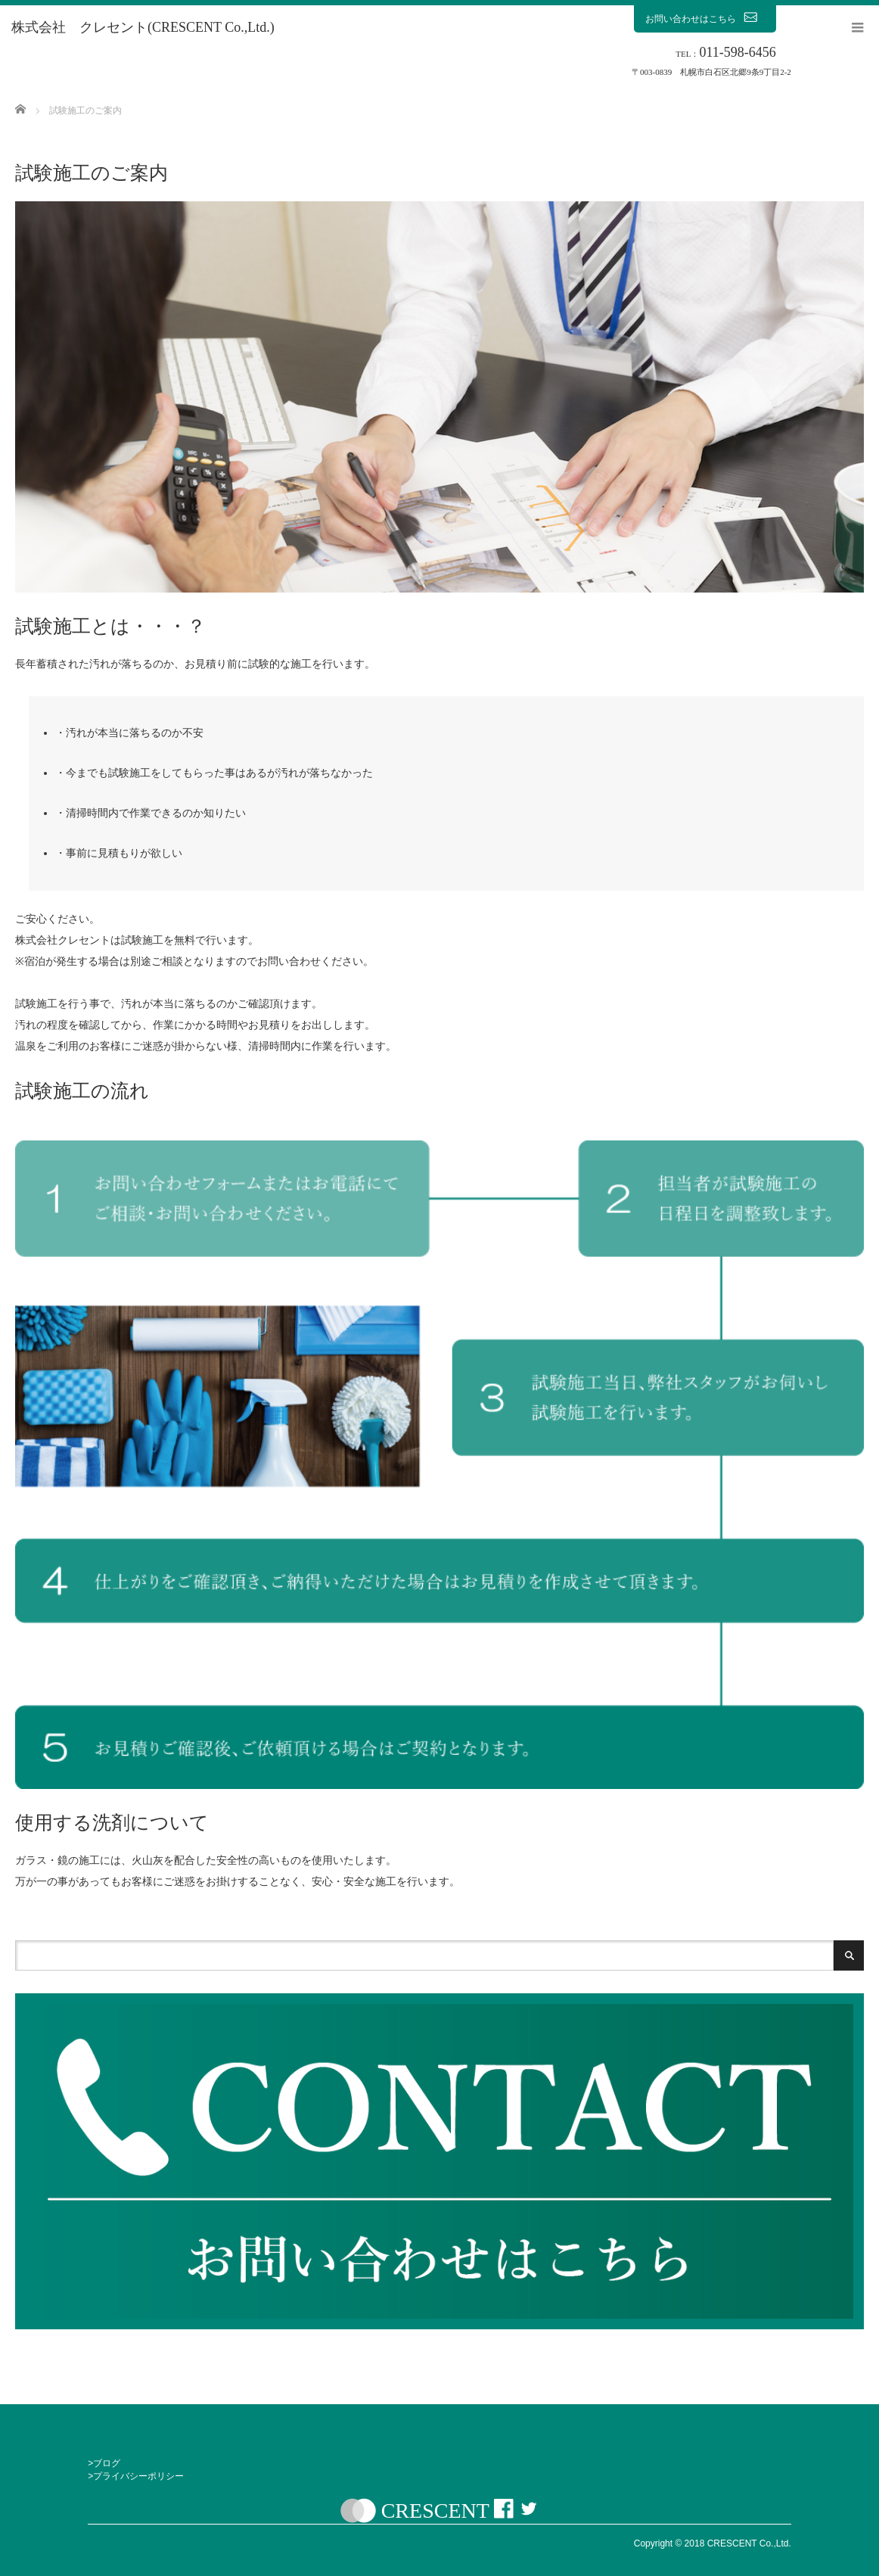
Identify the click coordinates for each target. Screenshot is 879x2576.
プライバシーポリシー (138, 2476)
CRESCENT (435, 2511)
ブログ (106, 2463)
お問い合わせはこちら (705, 18)
